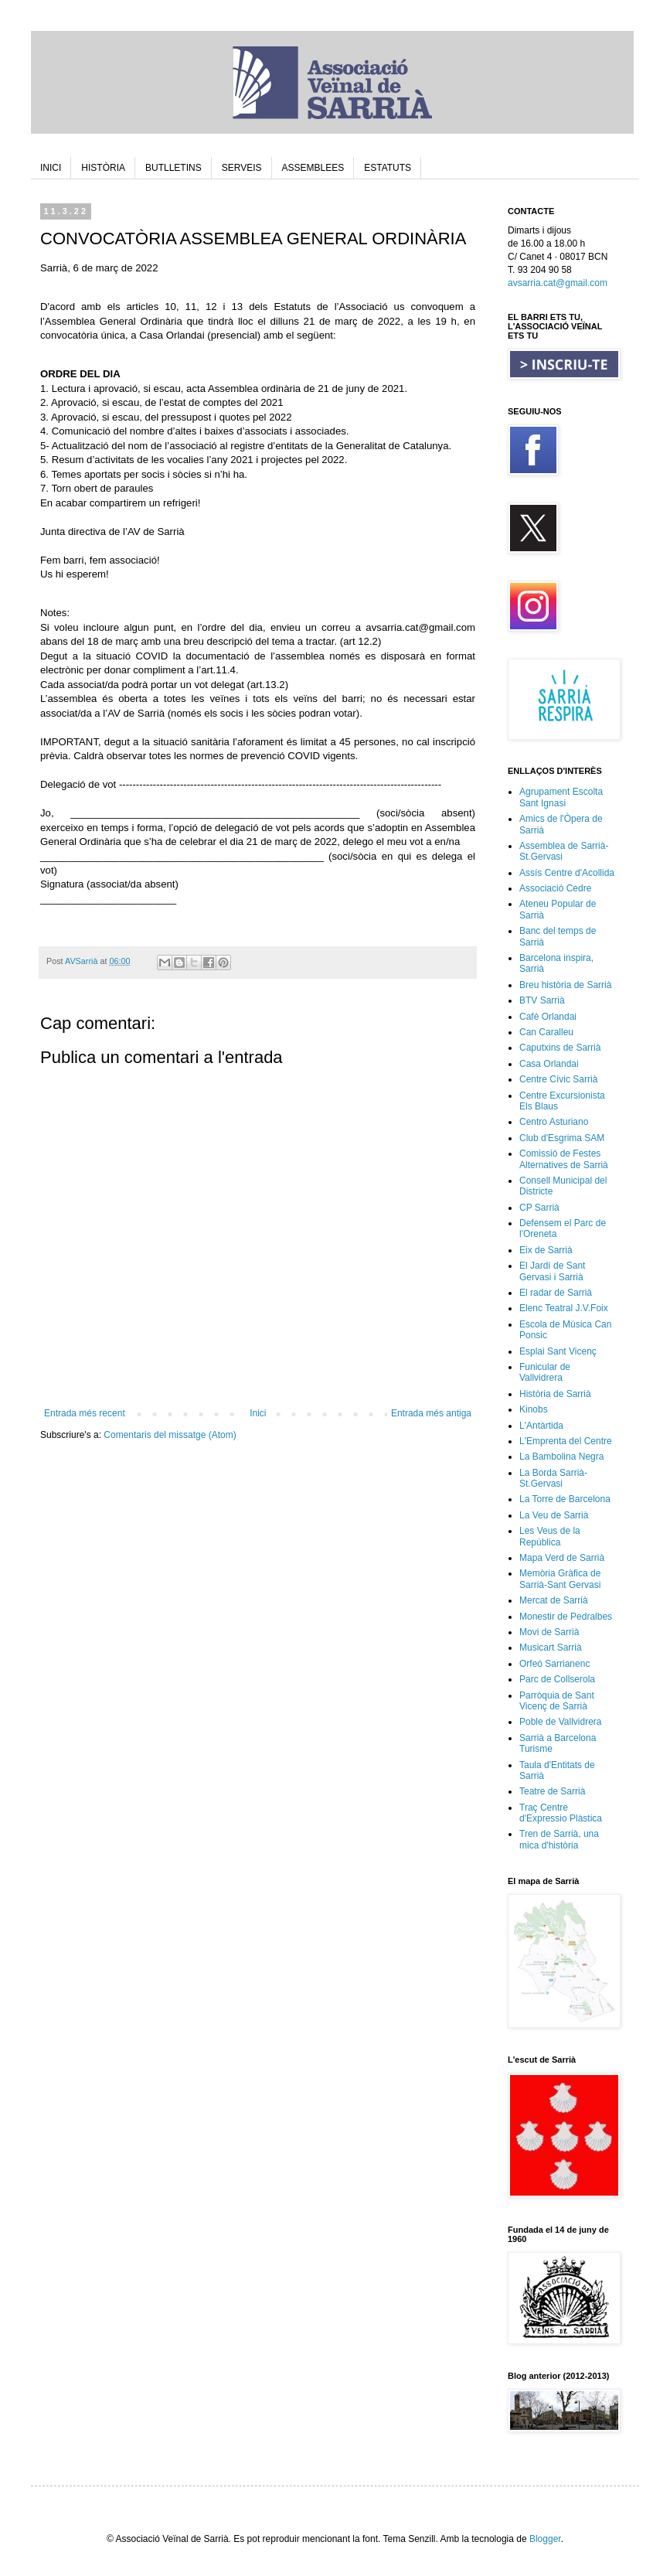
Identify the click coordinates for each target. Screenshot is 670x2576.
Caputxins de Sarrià (559, 1047)
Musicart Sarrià (550, 1647)
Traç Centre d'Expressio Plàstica (560, 1813)
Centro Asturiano (553, 1121)
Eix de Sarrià (546, 1250)
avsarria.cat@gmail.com (557, 283)
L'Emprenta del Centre (565, 1441)
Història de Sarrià (555, 1394)
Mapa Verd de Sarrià (561, 1557)
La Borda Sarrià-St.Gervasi (553, 1478)
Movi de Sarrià (549, 1632)
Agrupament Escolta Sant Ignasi (561, 797)
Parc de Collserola (557, 1679)
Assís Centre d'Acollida (566, 872)
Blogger (545, 2538)
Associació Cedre (555, 888)
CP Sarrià (539, 1207)
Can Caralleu (546, 1032)
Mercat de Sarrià (553, 1600)
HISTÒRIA (103, 167)
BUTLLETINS (173, 167)
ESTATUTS (387, 167)
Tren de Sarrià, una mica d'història (559, 1839)
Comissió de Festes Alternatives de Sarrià (563, 1159)
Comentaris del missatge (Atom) (170, 1434)
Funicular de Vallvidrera (544, 1372)
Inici (258, 1413)
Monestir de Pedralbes (565, 1616)
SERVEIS (242, 167)
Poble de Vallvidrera (560, 1721)
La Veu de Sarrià (553, 1515)
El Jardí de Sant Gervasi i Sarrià (552, 1271)
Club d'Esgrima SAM (561, 1138)
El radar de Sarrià (555, 1292)
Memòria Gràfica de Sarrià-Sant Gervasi (559, 1579)
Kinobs (533, 1409)
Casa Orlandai (549, 1063)
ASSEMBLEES (313, 167)
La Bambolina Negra (561, 1456)
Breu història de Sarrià (565, 985)
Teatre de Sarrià (552, 1791)
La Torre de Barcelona (564, 1499)
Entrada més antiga (431, 1413)
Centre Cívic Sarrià (558, 1079)
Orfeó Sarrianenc (554, 1663)
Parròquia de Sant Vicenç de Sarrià (556, 1701)
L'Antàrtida (541, 1425)
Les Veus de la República (549, 1536)
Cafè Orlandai (547, 1016)
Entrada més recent (84, 1413)
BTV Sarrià (542, 1000)
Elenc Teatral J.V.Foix (563, 1308)
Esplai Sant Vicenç (558, 1351)
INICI (50, 167)
